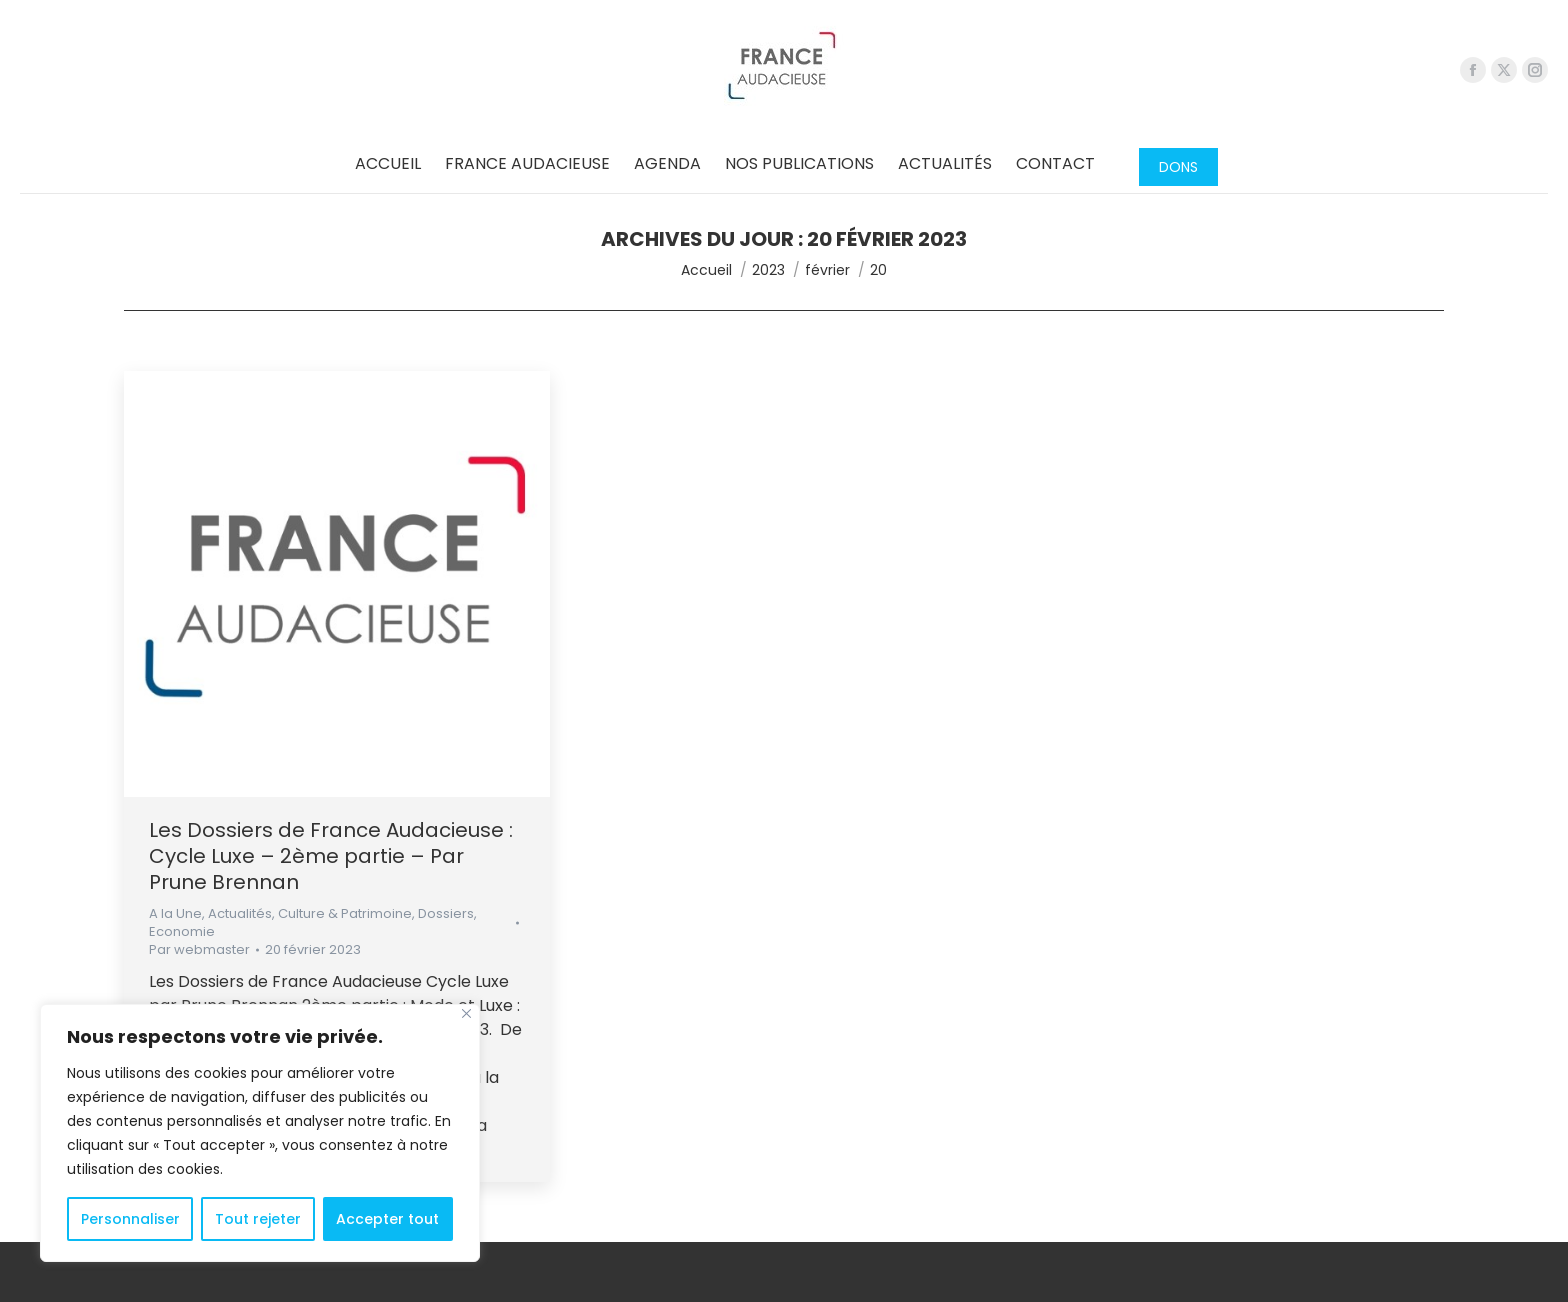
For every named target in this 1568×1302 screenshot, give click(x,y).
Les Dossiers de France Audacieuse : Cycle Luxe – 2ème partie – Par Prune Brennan (331, 856)
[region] (260, 1133)
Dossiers (446, 913)
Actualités (240, 913)
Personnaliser (130, 1219)
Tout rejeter (258, 1219)
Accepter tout (387, 1219)
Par (199, 950)
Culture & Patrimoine (345, 913)
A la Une (175, 913)
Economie (182, 931)
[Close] (466, 1013)
